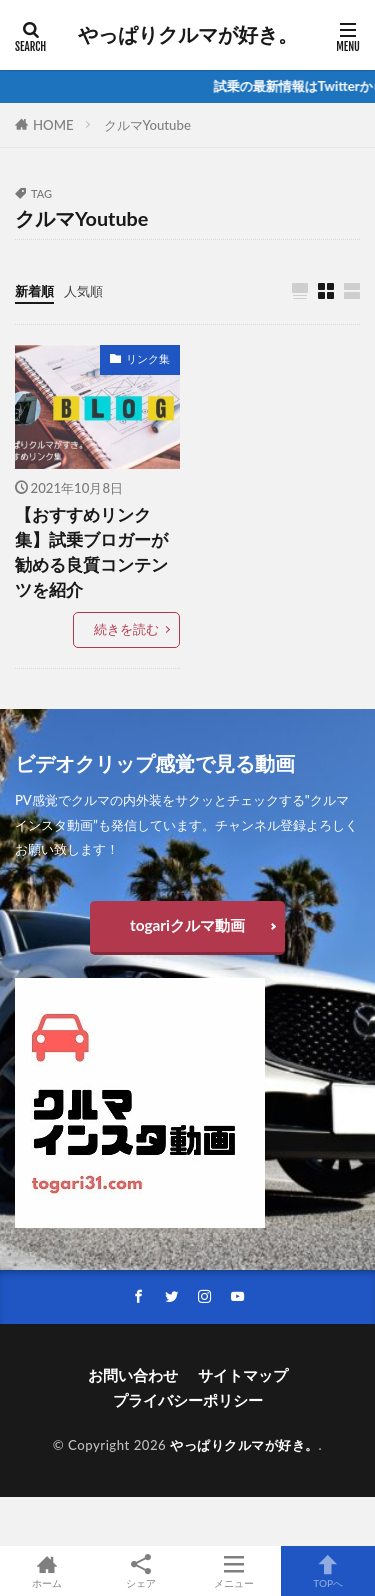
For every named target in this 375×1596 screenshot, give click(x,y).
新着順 (34, 291)
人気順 (83, 291)
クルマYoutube (147, 125)
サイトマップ (243, 1375)
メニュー (235, 1571)
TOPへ (328, 1571)
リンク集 (148, 358)
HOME (53, 125)
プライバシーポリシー (188, 1400)
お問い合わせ (133, 1375)
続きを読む (126, 629)
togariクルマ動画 (187, 925)
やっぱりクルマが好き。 (188, 35)
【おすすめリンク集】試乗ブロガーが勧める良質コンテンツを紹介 (91, 552)
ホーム (47, 1571)
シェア (141, 1571)
